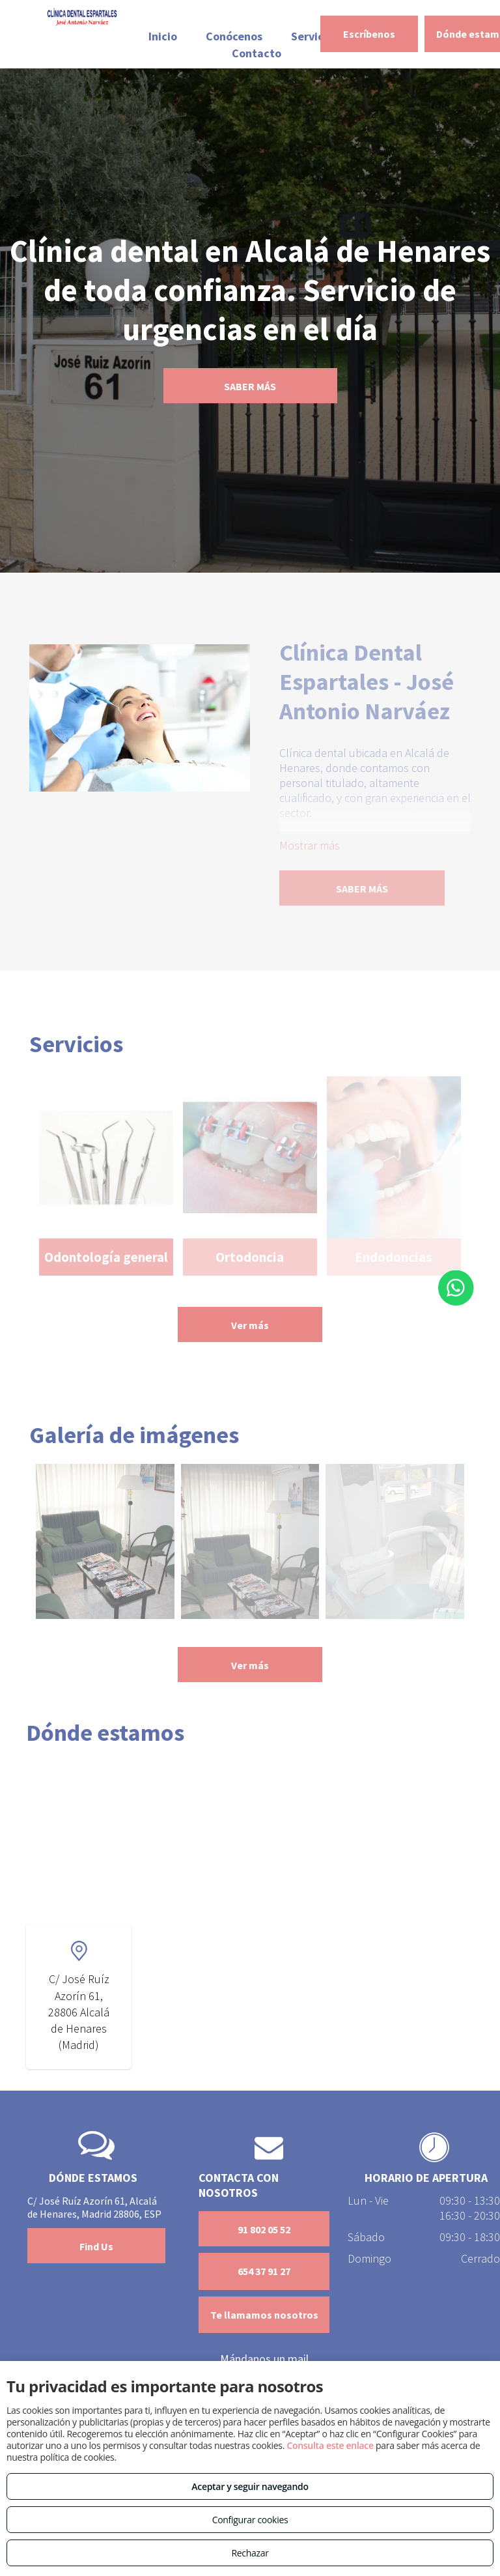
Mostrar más (309, 845)
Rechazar (249, 2553)
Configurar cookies (250, 2519)
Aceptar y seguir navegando (249, 2486)
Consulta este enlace (329, 2445)
